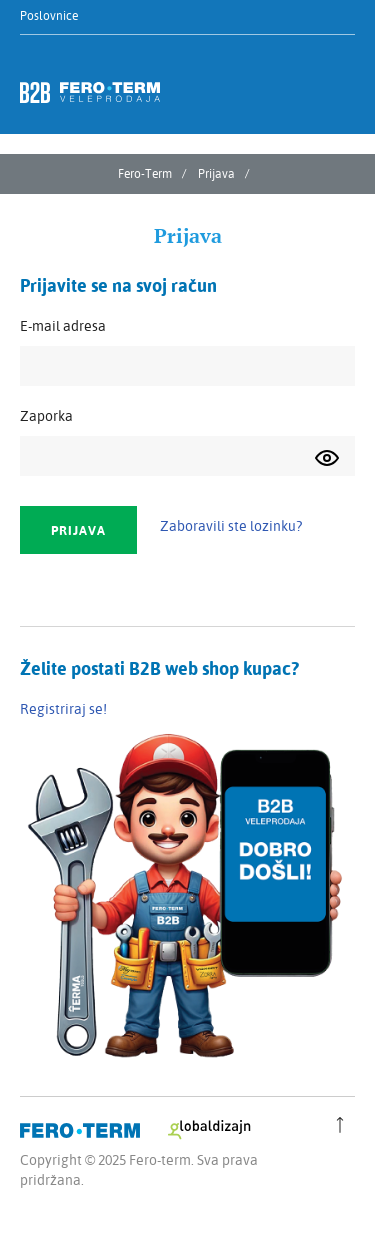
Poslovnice (49, 15)
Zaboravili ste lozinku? (231, 526)
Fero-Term (145, 173)
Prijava (216, 173)
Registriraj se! (63, 709)
